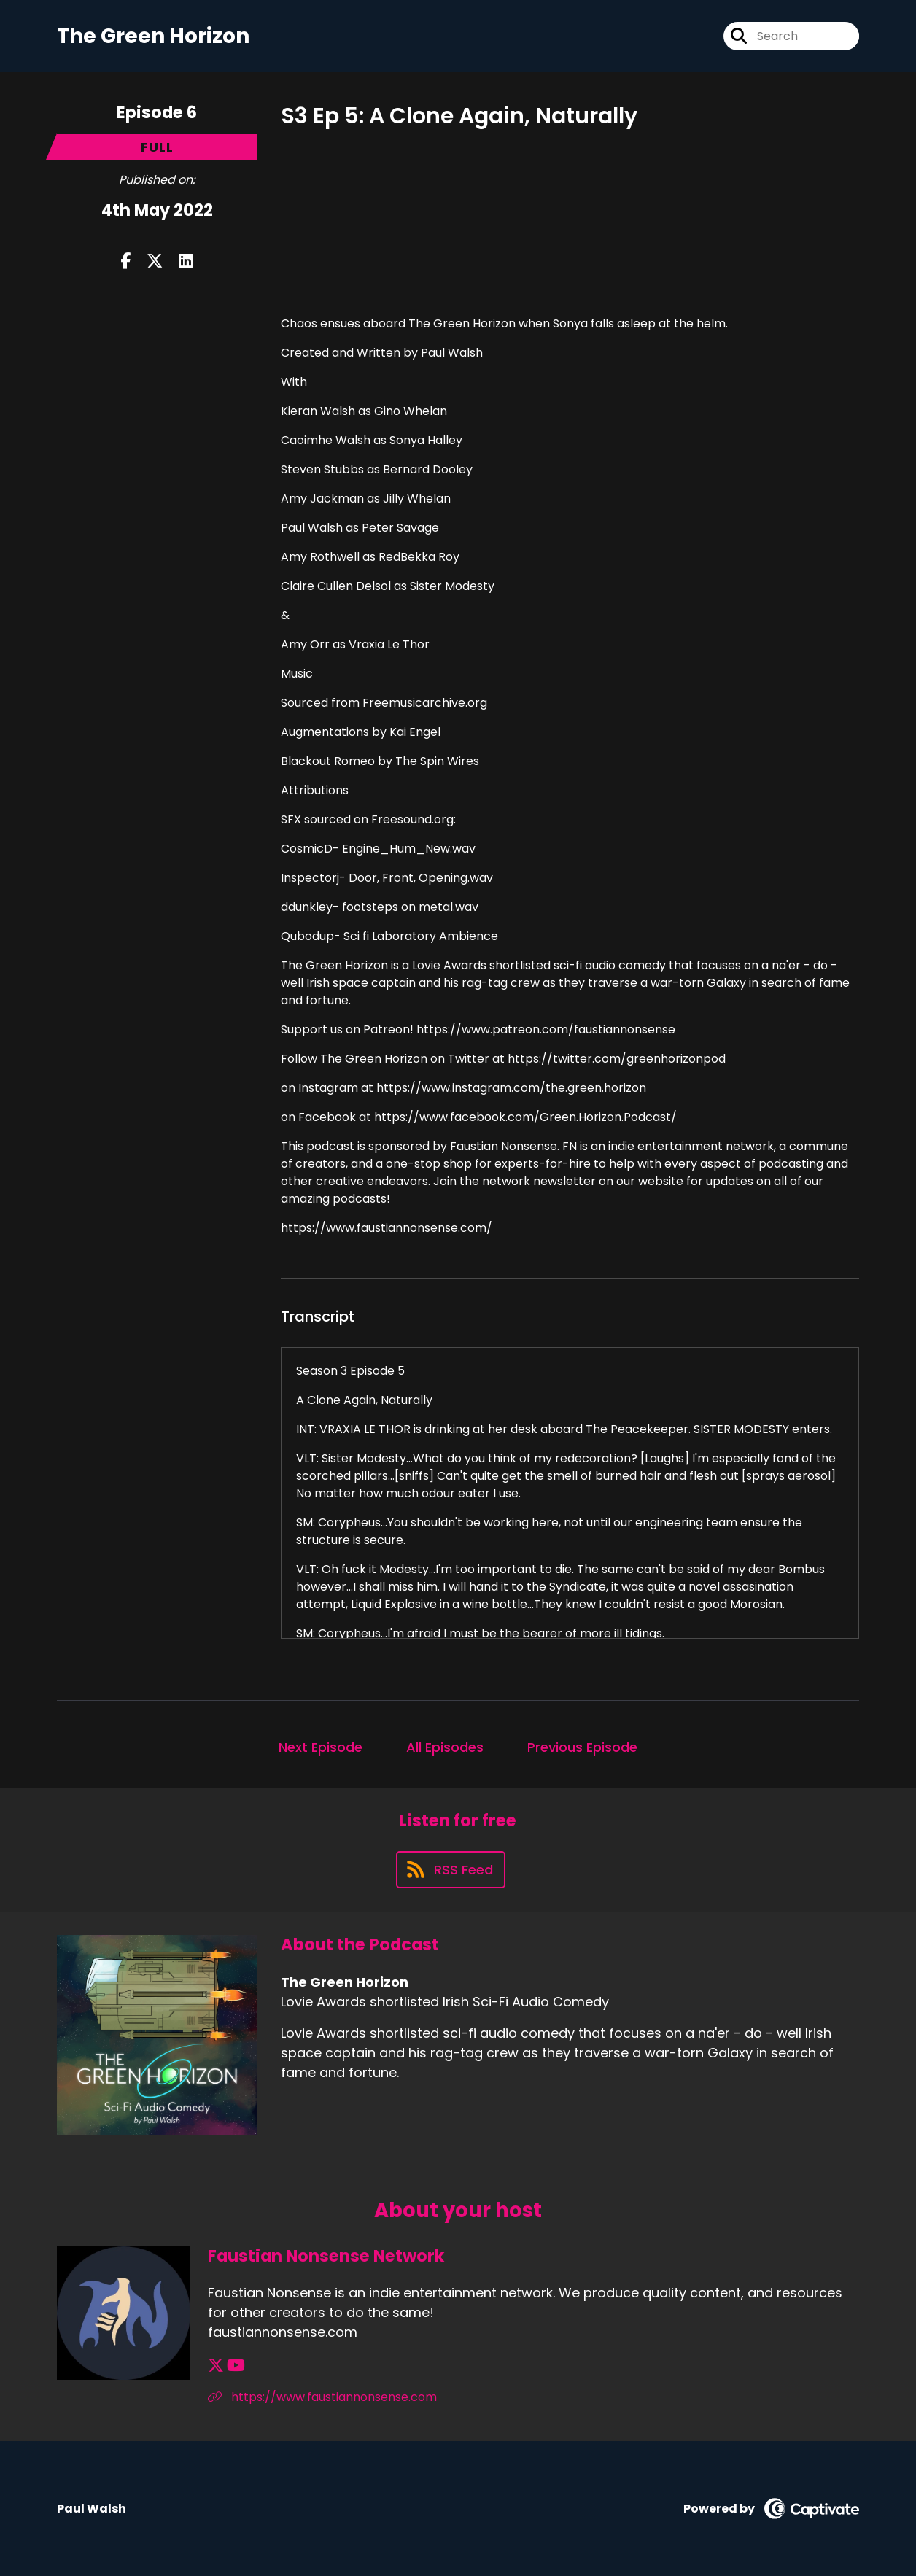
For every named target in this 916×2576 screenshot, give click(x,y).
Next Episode (320, 1747)
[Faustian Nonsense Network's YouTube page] (236, 2365)
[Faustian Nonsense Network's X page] (216, 2365)
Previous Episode (582, 1747)
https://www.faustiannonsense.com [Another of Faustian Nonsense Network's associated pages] (322, 2397)
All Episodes (445, 1747)
